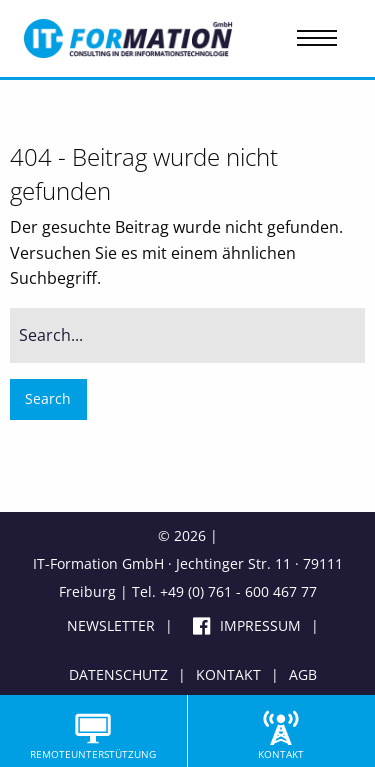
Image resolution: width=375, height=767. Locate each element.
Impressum (260, 625)
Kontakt (228, 674)
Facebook (191, 630)
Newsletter (111, 625)
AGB (303, 674)
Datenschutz (118, 674)
